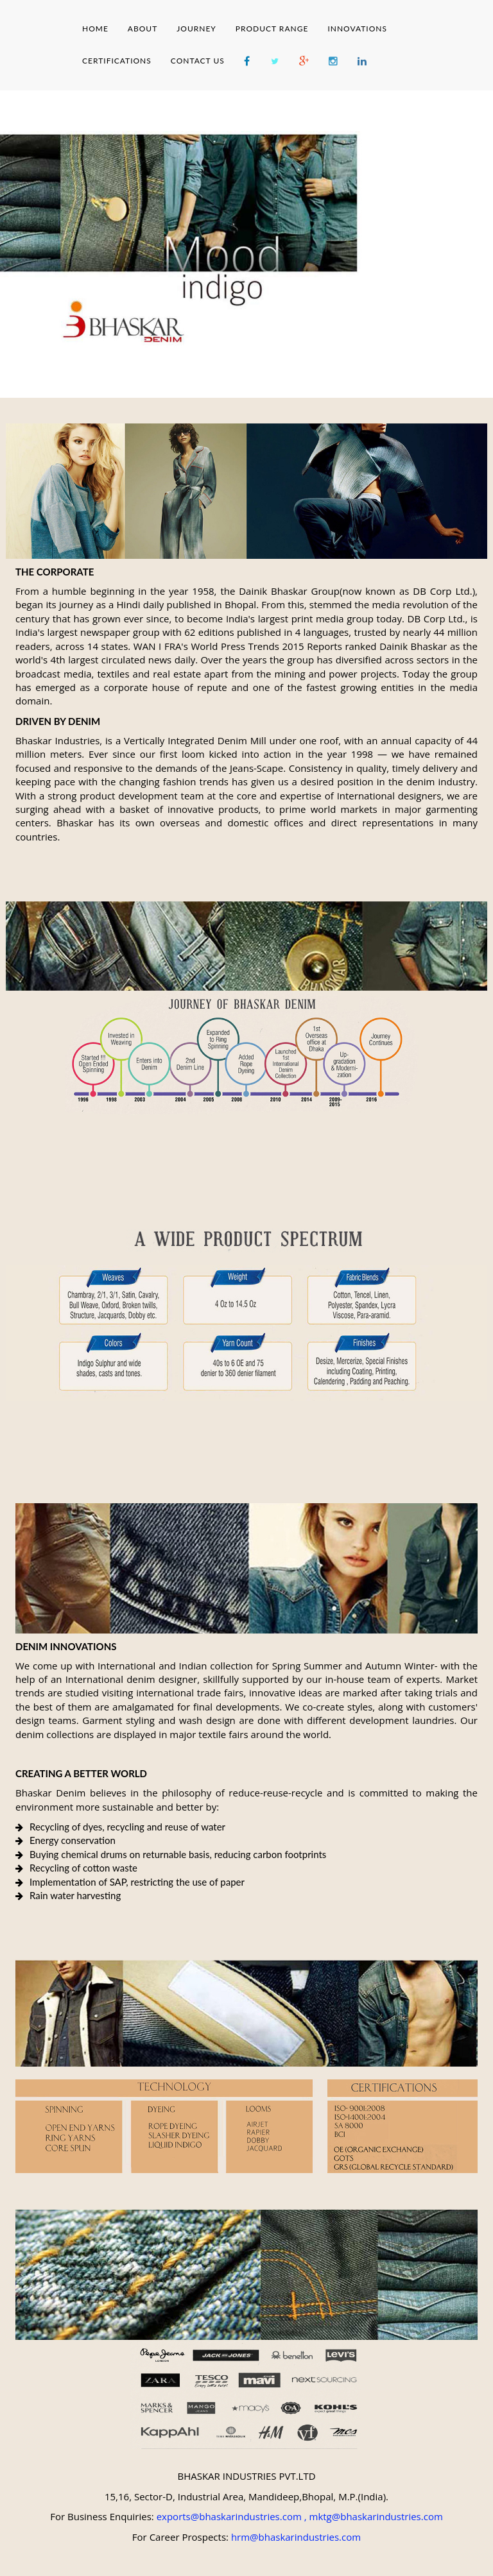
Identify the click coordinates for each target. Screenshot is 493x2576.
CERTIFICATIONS (116, 60)
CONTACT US (198, 60)
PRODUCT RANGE (272, 28)
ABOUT (142, 28)
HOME (95, 28)
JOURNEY (196, 28)
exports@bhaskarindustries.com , (232, 2516)
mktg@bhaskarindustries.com (376, 2516)
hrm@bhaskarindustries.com (296, 2536)
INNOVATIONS (357, 28)
